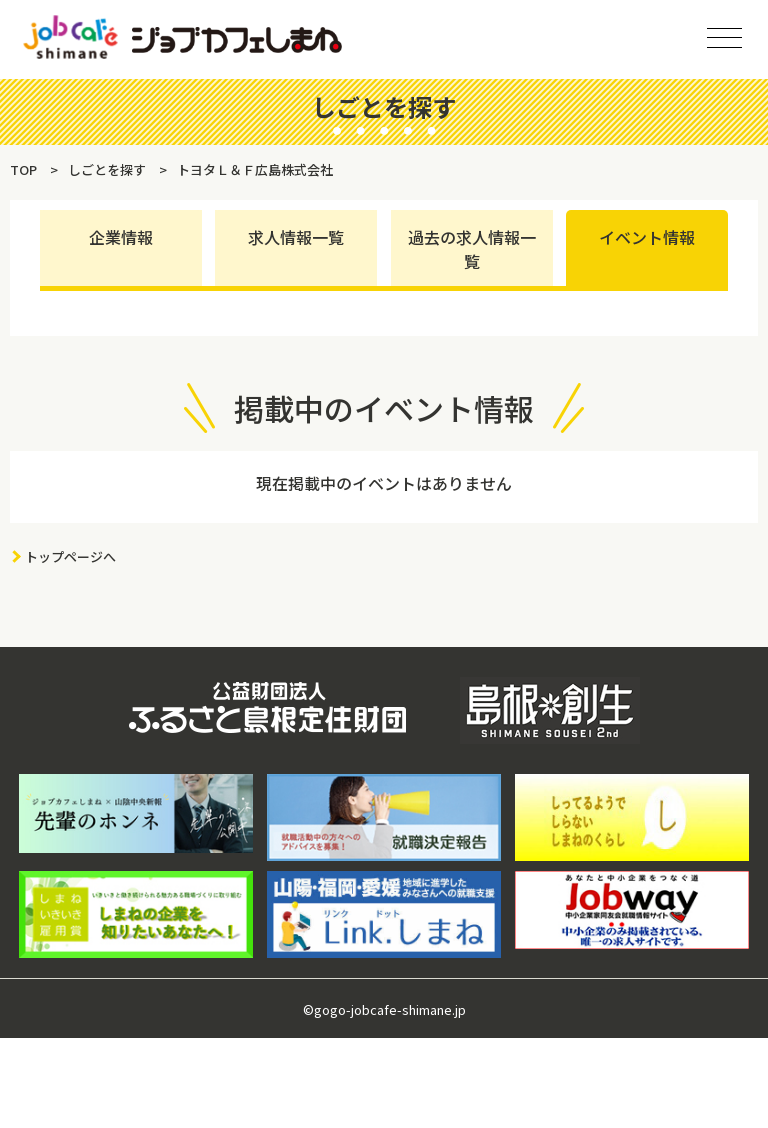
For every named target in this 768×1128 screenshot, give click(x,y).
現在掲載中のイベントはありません (384, 483)
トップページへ (70, 556)
